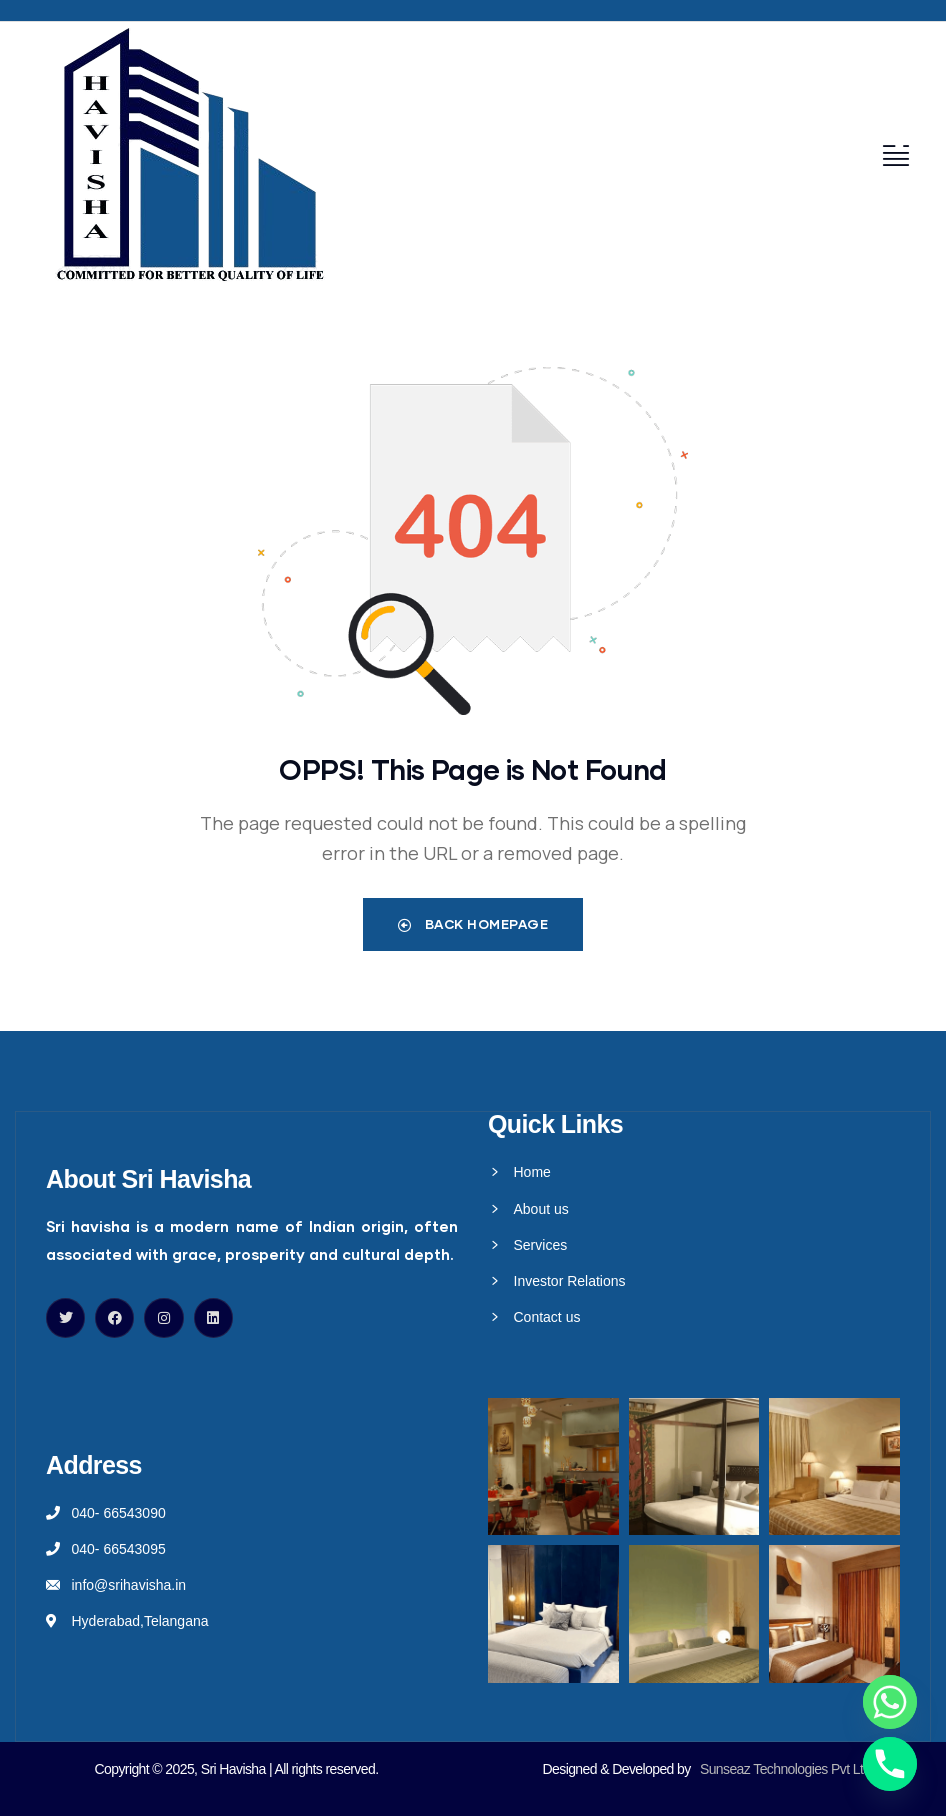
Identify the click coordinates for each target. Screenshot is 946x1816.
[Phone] (890, 1764)
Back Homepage (473, 924)
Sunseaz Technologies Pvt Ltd (785, 1769)
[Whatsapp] (890, 1702)
